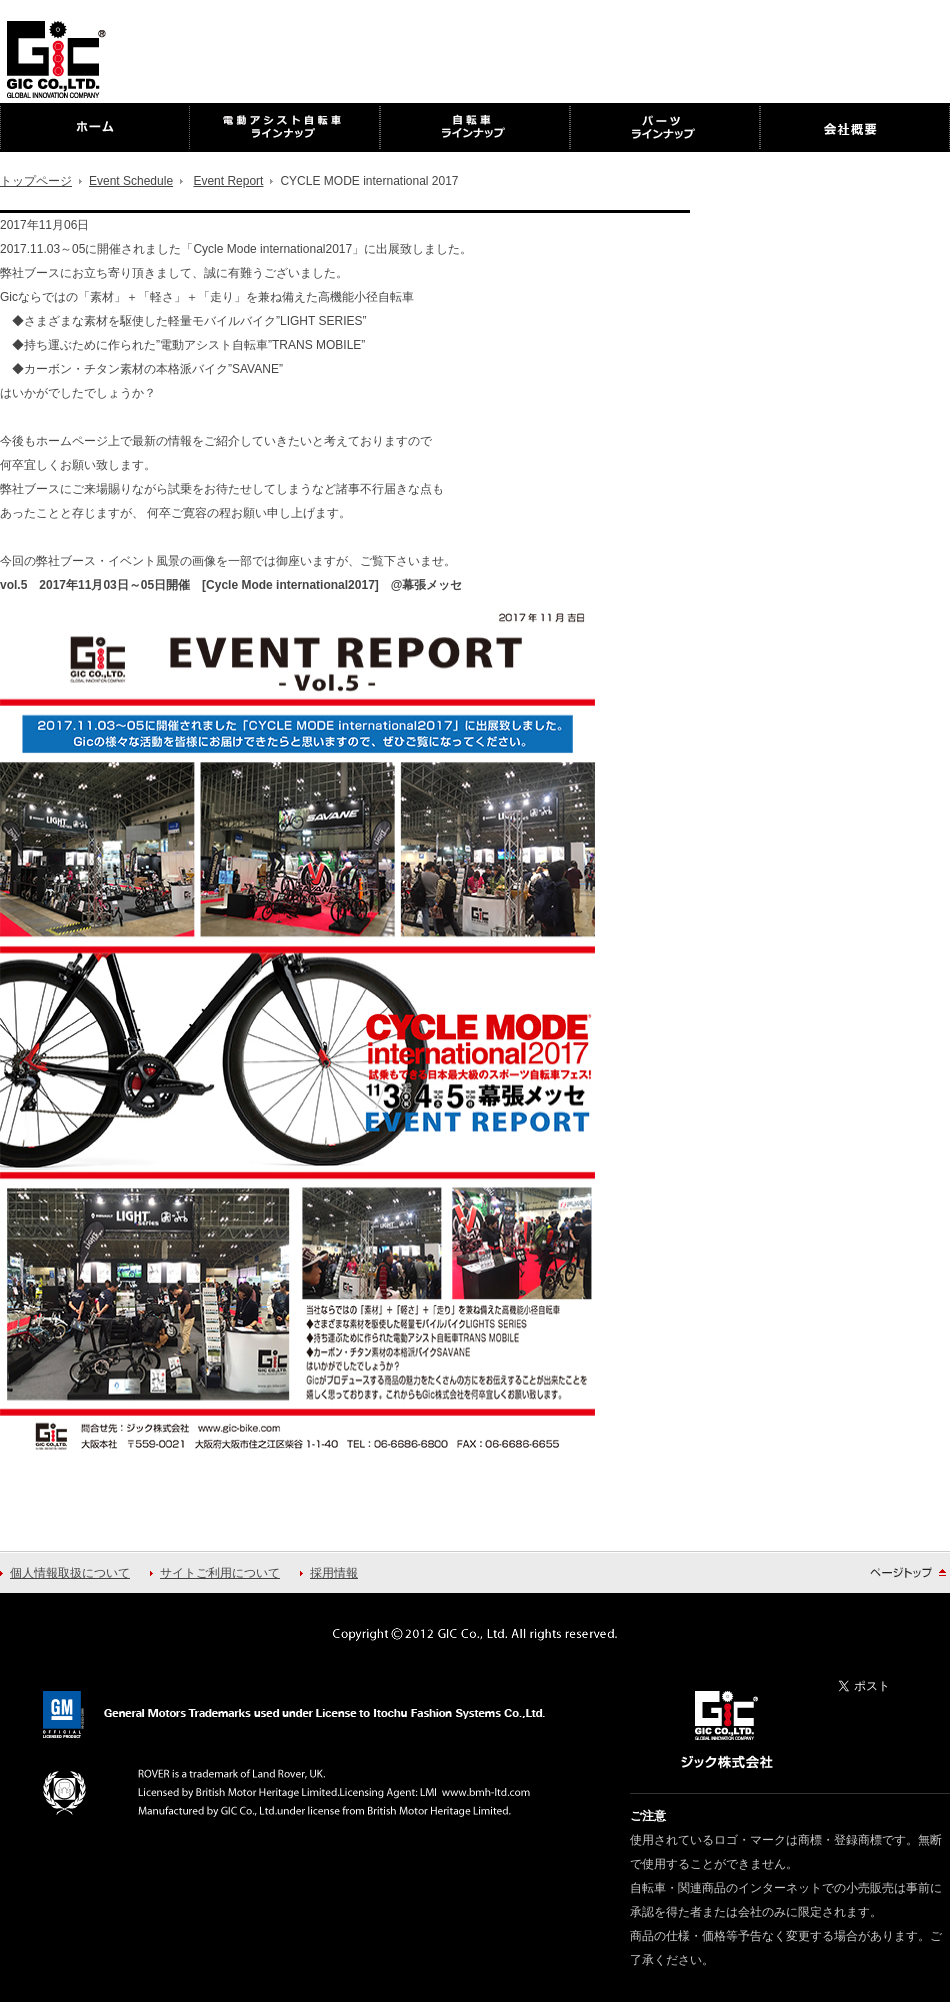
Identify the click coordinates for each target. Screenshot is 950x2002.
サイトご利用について (220, 1573)
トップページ (36, 181)
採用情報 (334, 1573)
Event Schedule (131, 181)
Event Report (228, 181)
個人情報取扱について (70, 1573)
